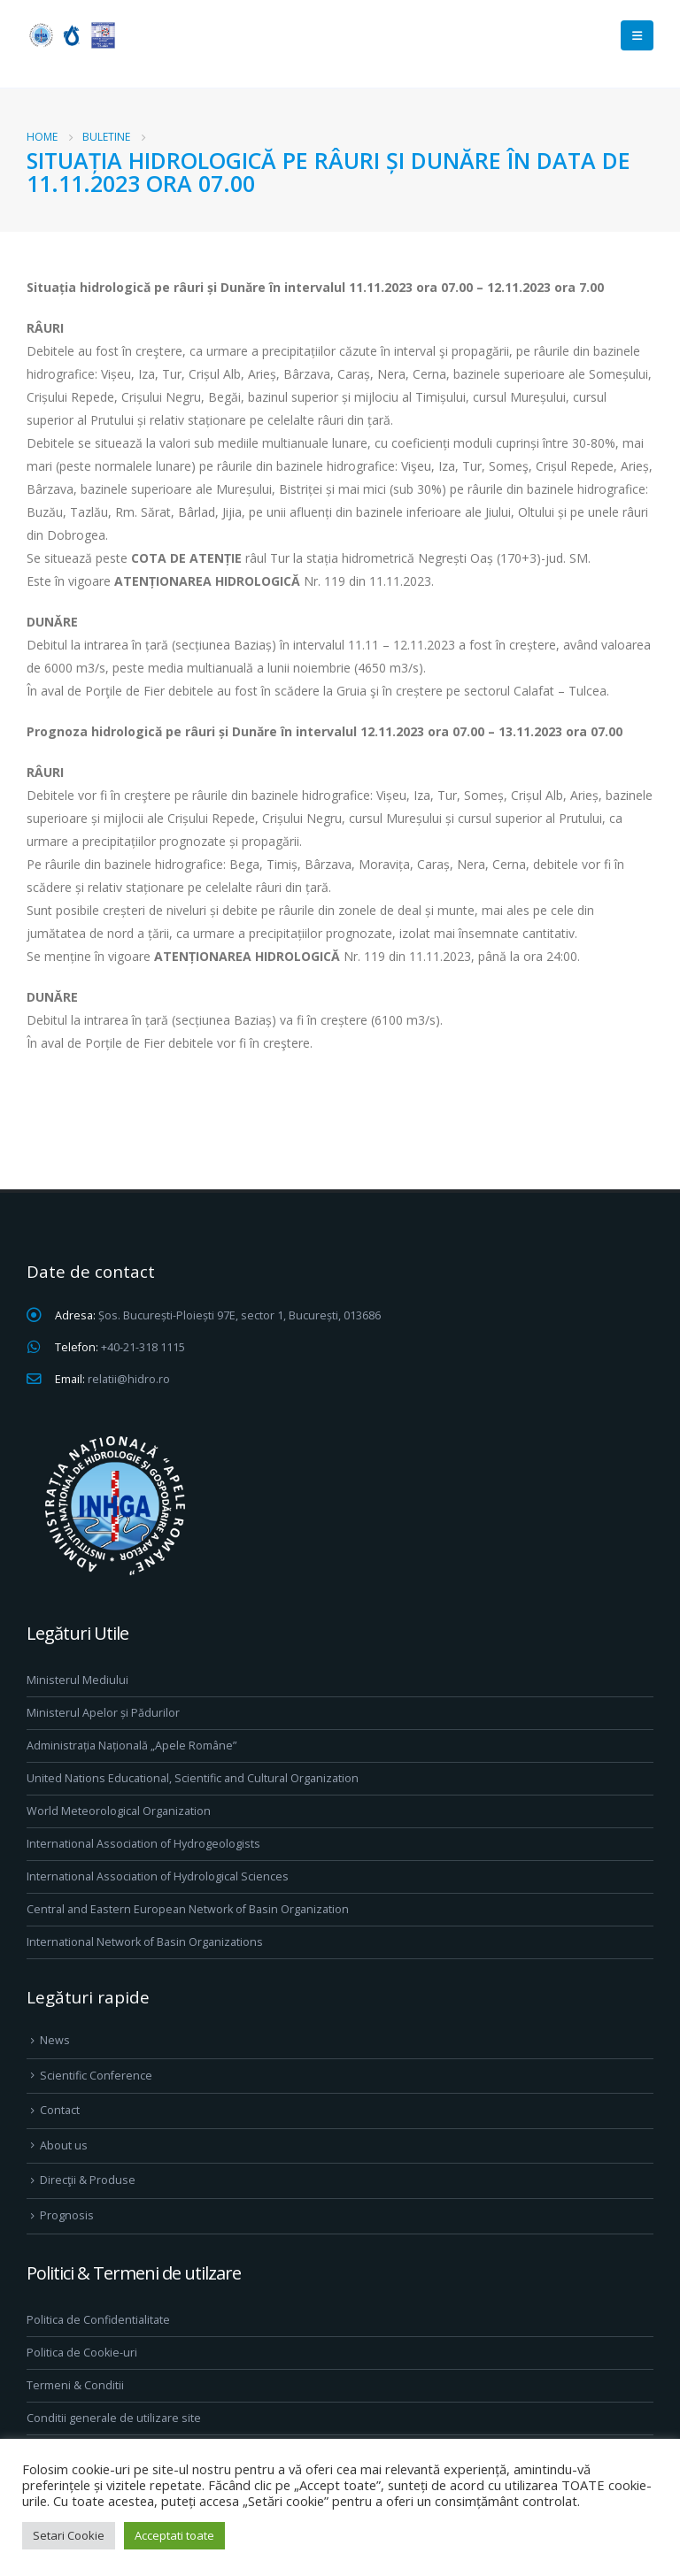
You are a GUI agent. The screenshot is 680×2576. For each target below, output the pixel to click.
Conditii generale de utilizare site (114, 2418)
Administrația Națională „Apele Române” (131, 1745)
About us (64, 2145)
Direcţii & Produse (87, 2180)
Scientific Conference (96, 2075)
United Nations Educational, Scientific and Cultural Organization (193, 1778)
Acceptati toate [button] (174, 2535)
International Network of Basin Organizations (145, 1941)
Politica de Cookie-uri (82, 2352)
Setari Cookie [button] (68, 2535)
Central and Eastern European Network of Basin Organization (188, 1909)
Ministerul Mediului (77, 1680)
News (55, 2040)
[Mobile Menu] (637, 35)
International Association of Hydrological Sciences (158, 1876)
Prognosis (67, 2215)
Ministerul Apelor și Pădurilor (103, 1712)
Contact (60, 2110)
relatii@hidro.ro (129, 1379)
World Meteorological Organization (119, 1811)
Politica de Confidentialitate (98, 2319)
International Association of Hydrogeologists (143, 1843)
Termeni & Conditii (75, 2385)
